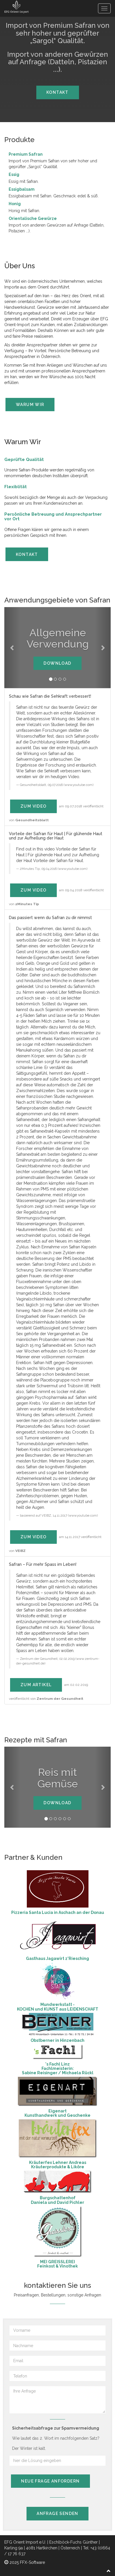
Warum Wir (30, 404)
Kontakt (57, 92)
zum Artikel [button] (36, 1684)
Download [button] (57, 663)
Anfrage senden (57, 2513)
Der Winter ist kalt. (29, 2448)
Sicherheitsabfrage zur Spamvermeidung (55, 2428)
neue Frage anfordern (50, 2481)
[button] (12, 647)
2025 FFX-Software (24, 2562)
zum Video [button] (33, 806)
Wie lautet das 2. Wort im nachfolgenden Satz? (55, 2438)
